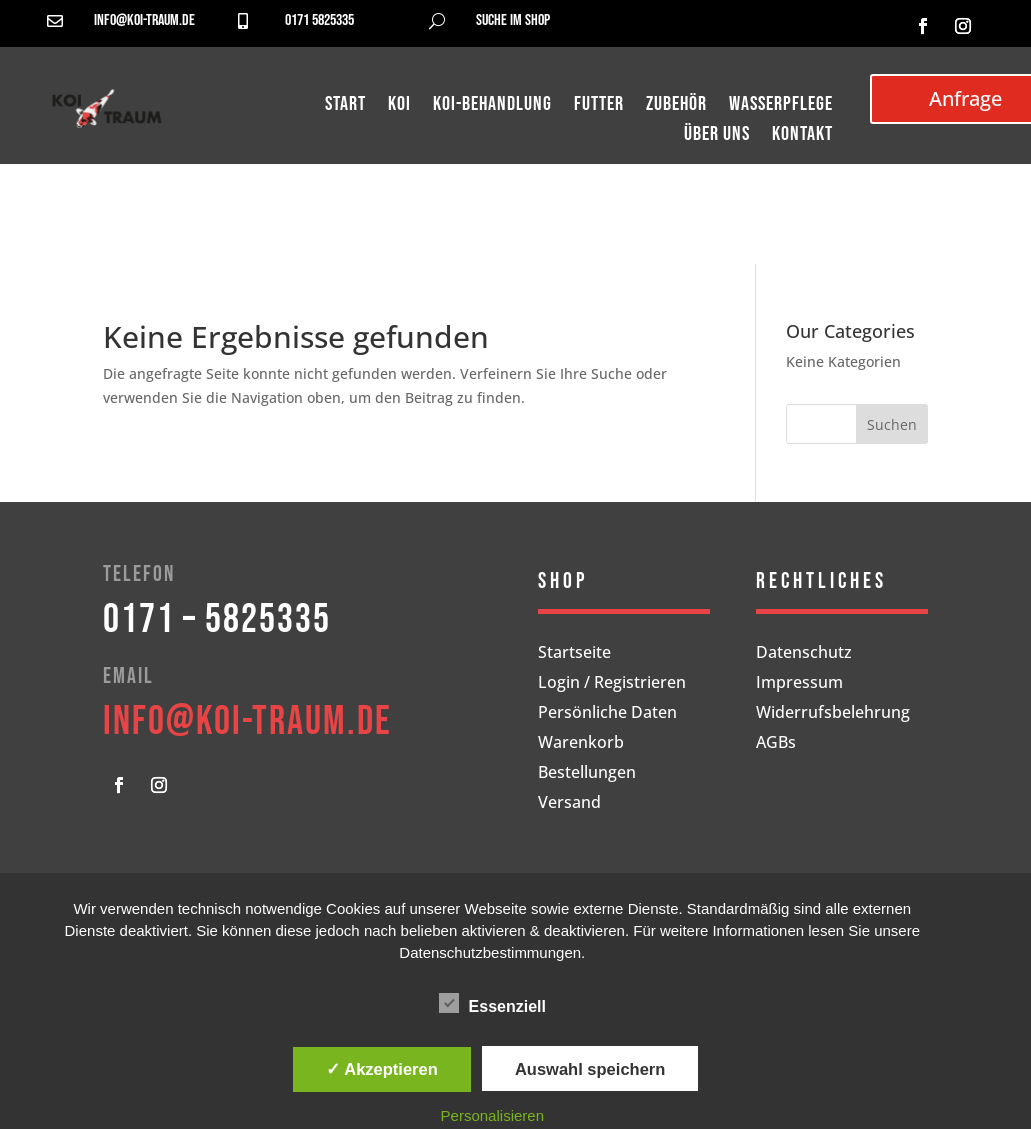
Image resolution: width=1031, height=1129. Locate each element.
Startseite (574, 654)
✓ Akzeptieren (382, 1069)
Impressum (799, 684)
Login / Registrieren (612, 684)
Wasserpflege (781, 106)
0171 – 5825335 (217, 620)
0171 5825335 (319, 20)
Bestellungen (587, 774)
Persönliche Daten (607, 714)
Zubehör (676, 106)
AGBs (776, 744)
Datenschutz (804, 654)
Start (345, 106)
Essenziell (492, 1004)
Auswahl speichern (590, 1069)
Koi (399, 106)
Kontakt (802, 136)
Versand (569, 804)
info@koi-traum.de (144, 20)
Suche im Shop (513, 20)
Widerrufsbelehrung (833, 714)
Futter (599, 106)
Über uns (717, 136)
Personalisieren (492, 1115)
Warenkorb (581, 744)
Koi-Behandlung (492, 106)
